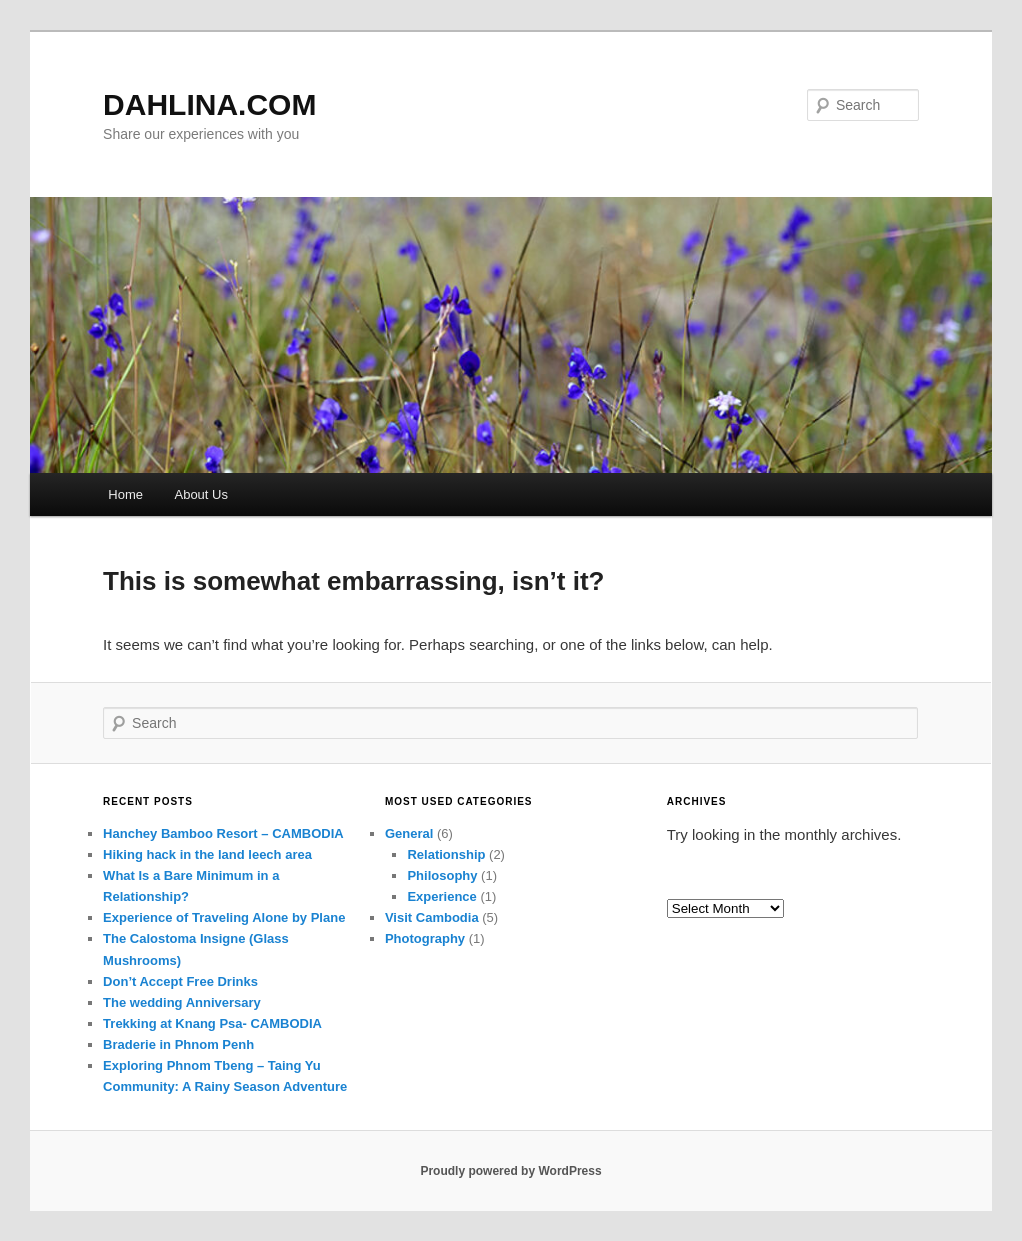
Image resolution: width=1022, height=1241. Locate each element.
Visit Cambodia (432, 917)
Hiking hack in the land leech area (207, 854)
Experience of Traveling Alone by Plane (224, 917)
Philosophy (442, 875)
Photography (425, 938)
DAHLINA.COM (209, 104)
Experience (441, 896)
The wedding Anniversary (182, 1002)
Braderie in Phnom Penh (178, 1044)
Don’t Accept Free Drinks (180, 981)
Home (125, 494)
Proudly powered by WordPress (510, 1171)
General (409, 833)
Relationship (446, 854)
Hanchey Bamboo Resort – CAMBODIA (223, 833)
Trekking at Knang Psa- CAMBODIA (212, 1023)
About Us (200, 494)
